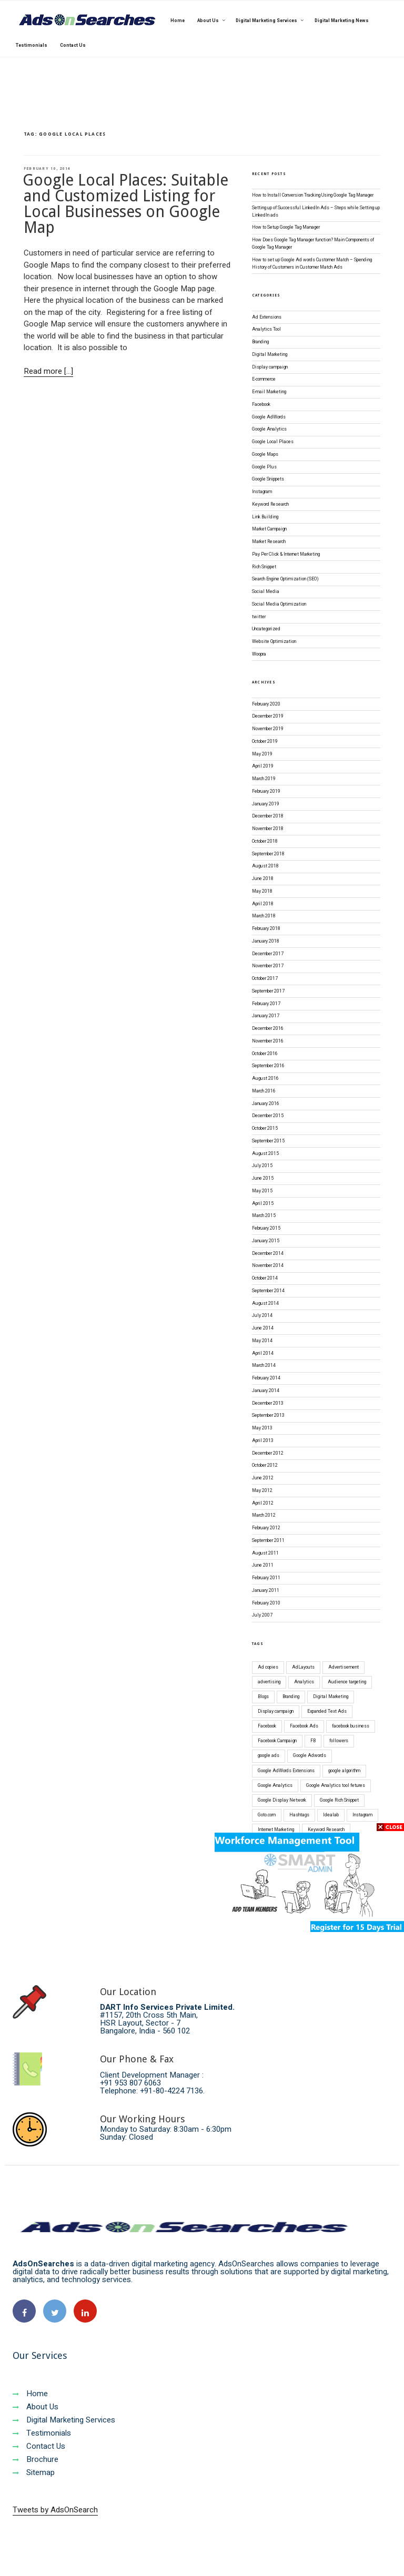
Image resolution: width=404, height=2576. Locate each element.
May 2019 (262, 754)
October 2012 (265, 1465)
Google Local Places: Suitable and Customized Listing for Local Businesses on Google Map (125, 204)
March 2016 (264, 1091)
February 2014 (266, 1378)
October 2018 (265, 841)
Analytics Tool (266, 329)
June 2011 (263, 1565)
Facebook (261, 404)
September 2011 (268, 1540)
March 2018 (264, 916)
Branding (260, 342)
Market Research (269, 541)
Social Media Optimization (279, 604)
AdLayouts (303, 1667)
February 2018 (266, 928)
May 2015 (262, 1191)
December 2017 (268, 953)
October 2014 (265, 1278)
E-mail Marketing (269, 392)
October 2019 (265, 741)
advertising (269, 1682)
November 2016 (268, 1041)
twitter (259, 617)
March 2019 (264, 778)
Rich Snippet (264, 567)
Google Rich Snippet (339, 1800)
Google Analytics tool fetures (335, 1785)
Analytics (304, 1682)
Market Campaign (269, 529)
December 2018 (268, 816)
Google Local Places (273, 441)
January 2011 (265, 1590)
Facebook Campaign (277, 1740)
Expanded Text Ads (327, 1711)
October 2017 (265, 978)
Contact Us (39, 2446)
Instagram (262, 491)
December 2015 (268, 1115)
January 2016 (265, 1103)
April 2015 (263, 1203)
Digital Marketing (269, 354)
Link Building (265, 517)
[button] (197, 51)
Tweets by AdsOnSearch (55, 2510)
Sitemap (34, 2472)
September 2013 (268, 1415)
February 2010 (266, 1603)
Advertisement (343, 1667)
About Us (35, 2407)
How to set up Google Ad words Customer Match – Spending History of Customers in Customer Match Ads (312, 264)
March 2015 (264, 1215)
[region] (202, 28)
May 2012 (262, 1490)
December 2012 (268, 1453)
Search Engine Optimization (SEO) (285, 579)
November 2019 (268, 728)
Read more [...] (48, 371)
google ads (268, 1755)
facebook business (350, 1726)
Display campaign (270, 367)
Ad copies (268, 1667)
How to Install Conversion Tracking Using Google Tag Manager (312, 195)
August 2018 (265, 866)
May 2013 (262, 1428)
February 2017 (266, 1003)
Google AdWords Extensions (286, 1770)
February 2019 (266, 791)
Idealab (331, 1815)
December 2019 (268, 716)
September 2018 (268, 854)
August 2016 (265, 1078)
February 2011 (266, 1578)
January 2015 (265, 1241)
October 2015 (265, 1128)
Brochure (35, 2459)
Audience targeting (347, 1682)
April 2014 (263, 1353)
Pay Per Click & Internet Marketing (286, 554)
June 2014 (263, 1328)
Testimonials (42, 2433)
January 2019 (265, 804)
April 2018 (263, 904)
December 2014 (268, 1253)
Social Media (265, 591)
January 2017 (265, 1016)
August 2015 (265, 1153)
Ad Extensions (266, 317)
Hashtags (299, 1815)
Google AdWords (269, 417)
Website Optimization (274, 641)
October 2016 (265, 1053)
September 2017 (268, 991)
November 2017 (268, 966)
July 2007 (262, 1615)
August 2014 (265, 1303)
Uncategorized (266, 629)
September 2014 (268, 1290)
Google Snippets (268, 479)
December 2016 (268, 1028)
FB (313, 1740)
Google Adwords (309, 1755)
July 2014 (262, 1315)
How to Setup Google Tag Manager (286, 227)
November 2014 (268, 1265)
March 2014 (264, 1365)
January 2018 (265, 941)
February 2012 (266, 1528)
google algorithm (344, 1770)
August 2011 (265, 1553)
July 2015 (262, 1165)
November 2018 (268, 828)
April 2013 (263, 1440)
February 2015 (266, 1228)
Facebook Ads (304, 1726)
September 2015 (268, 1141)
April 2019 (263, 766)
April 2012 (263, 1503)
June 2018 (263, 878)
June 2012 (263, 1478)
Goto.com (267, 1815)
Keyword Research (270, 504)
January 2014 (265, 1390)
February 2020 (266, 704)
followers (338, 1740)
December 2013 (268, 1403)
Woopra (259, 654)
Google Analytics (269, 429)
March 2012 (264, 1515)
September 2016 (268, 1065)
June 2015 (263, 1178)
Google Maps (265, 454)
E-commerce (264, 379)
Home (30, 2393)
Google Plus (264, 467)
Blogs (263, 1696)
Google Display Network (282, 1800)
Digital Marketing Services (64, 2420)
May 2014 (262, 1340)
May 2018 (262, 891)
